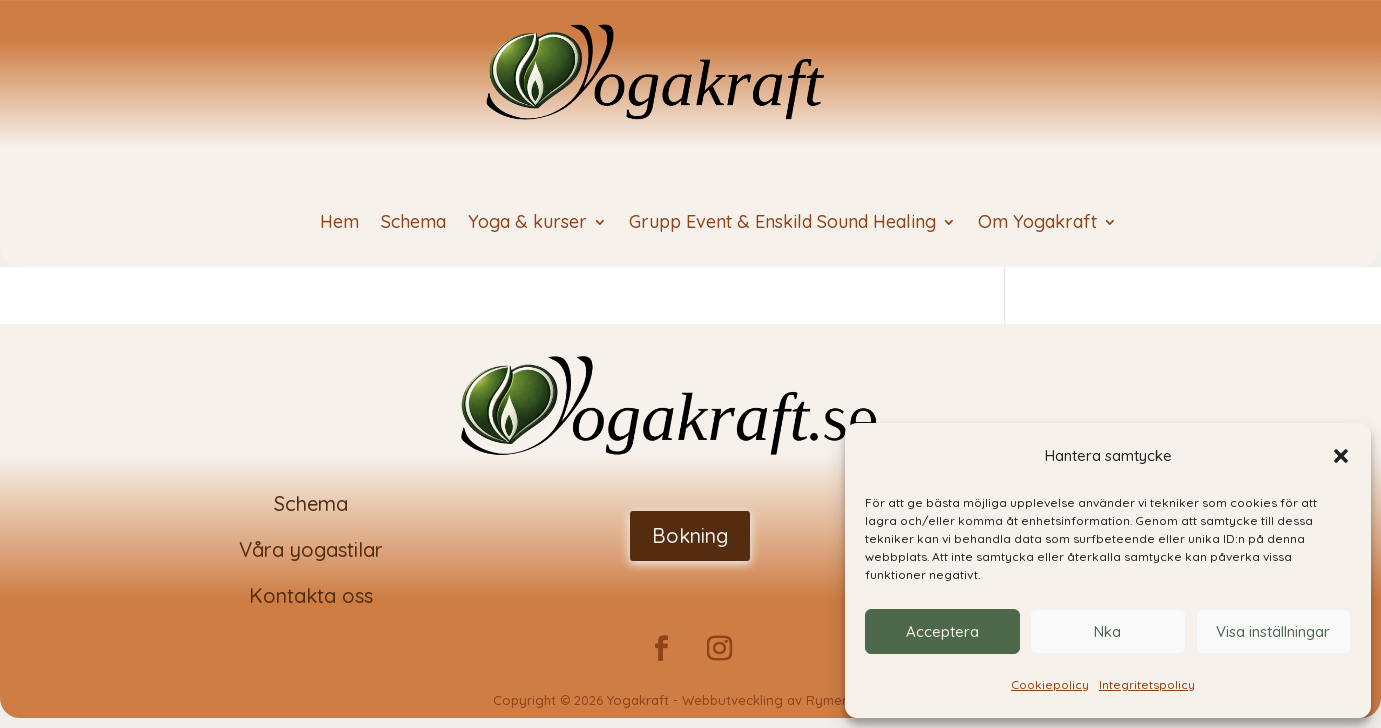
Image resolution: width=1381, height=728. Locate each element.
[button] (1341, 456)
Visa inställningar (1273, 631)
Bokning (690, 535)
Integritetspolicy (1147, 684)
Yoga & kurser (527, 224)
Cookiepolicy (1050, 684)
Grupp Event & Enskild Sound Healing (782, 224)
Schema (413, 224)
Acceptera (942, 631)
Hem (339, 224)
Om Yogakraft (1037, 224)
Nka (1107, 631)
